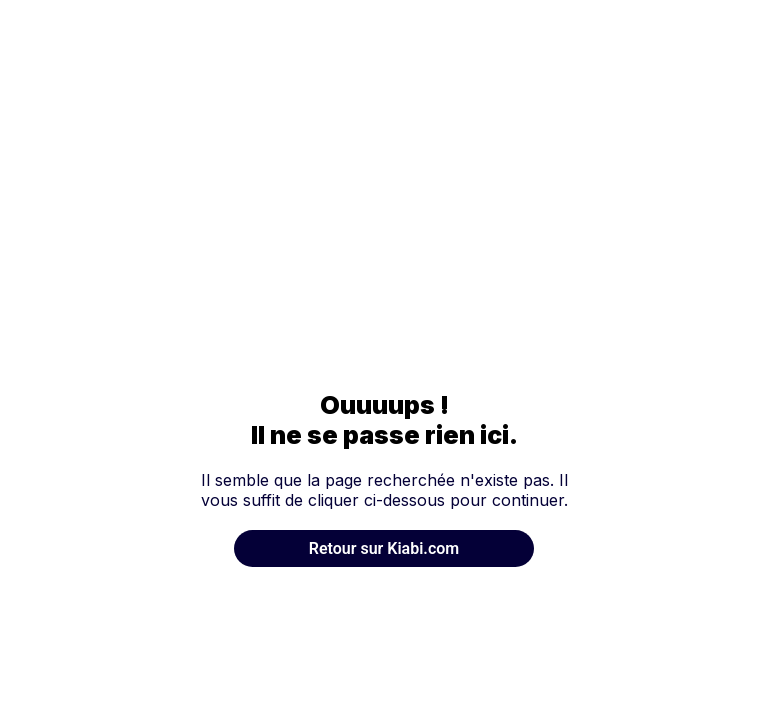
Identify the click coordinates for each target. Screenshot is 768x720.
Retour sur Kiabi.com (384, 548)
